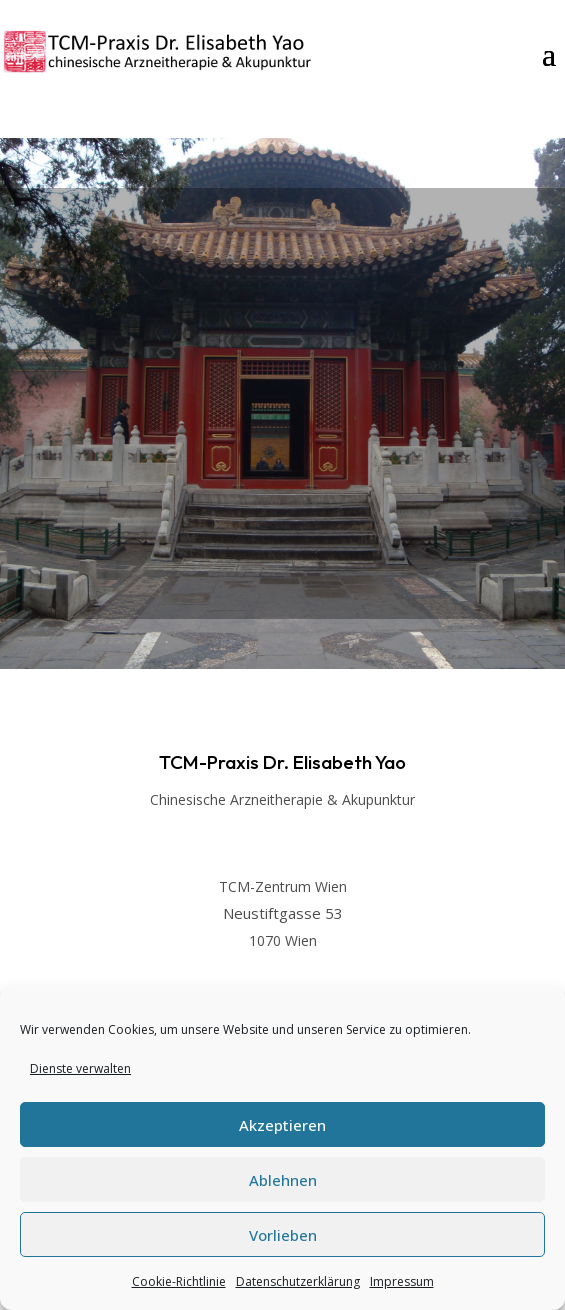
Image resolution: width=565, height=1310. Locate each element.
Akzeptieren (282, 1125)
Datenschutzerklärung (298, 1281)
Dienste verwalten (80, 1068)
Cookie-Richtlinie (179, 1281)
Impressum (402, 1281)
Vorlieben (283, 1235)
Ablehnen (283, 1180)
